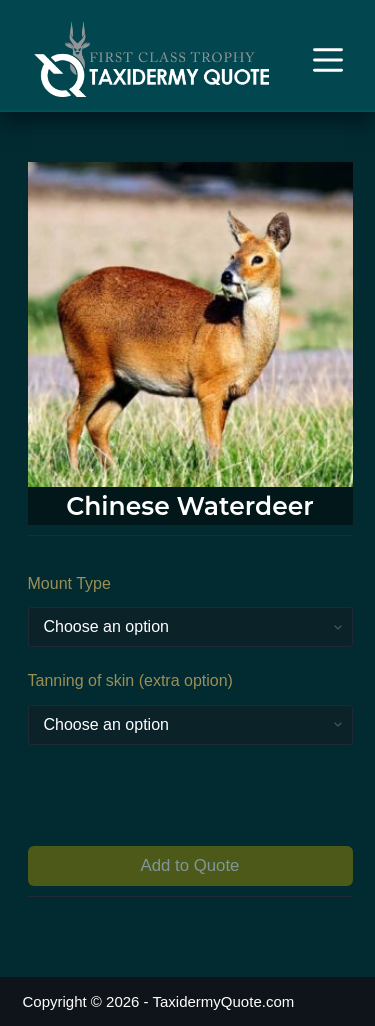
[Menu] (328, 60)
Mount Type (69, 583)
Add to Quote (190, 865)
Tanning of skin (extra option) (130, 680)
